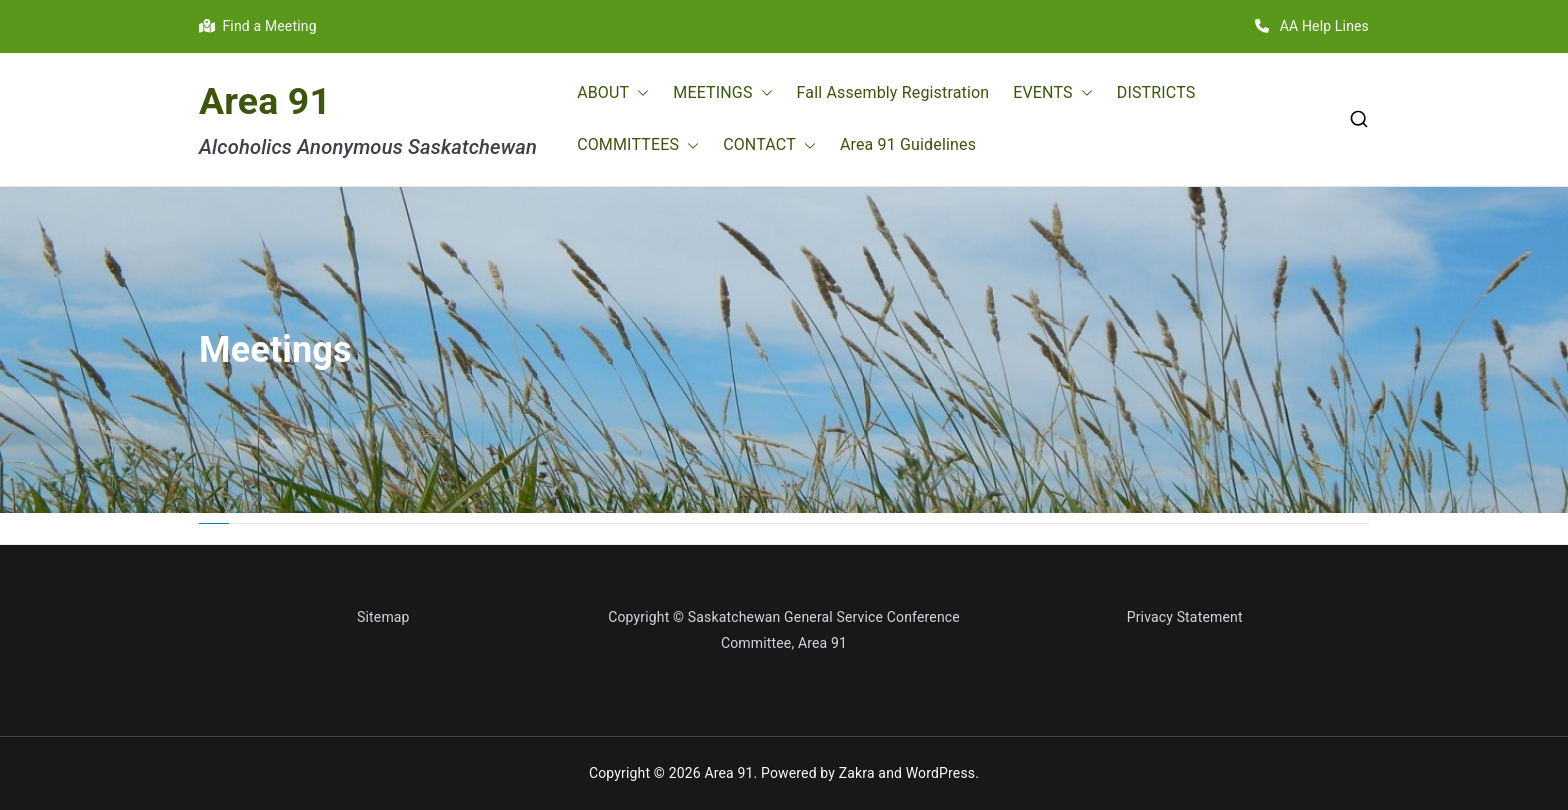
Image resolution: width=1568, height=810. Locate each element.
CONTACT (769, 145)
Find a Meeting (258, 26)
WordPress (940, 773)
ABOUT (613, 93)
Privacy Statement (1185, 617)
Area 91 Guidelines (908, 144)
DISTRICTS (1156, 92)
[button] (639, 93)
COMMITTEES (638, 145)
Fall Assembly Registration (893, 92)
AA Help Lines (1312, 26)
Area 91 (265, 101)
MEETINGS (722, 93)
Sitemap (383, 617)
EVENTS (1052, 93)
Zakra (857, 773)
